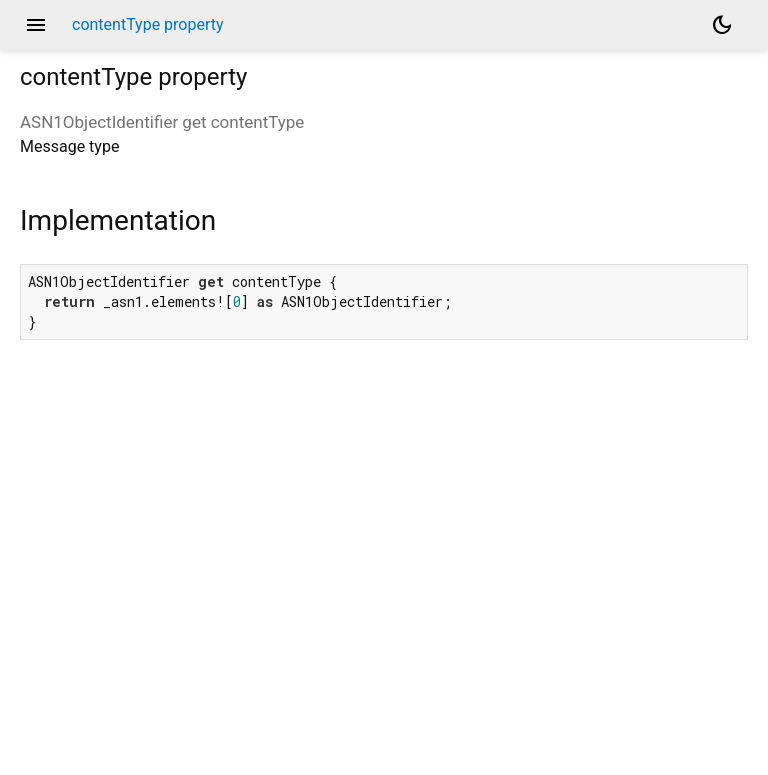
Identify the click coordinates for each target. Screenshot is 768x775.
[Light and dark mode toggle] (722, 25)
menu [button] (36, 25)
